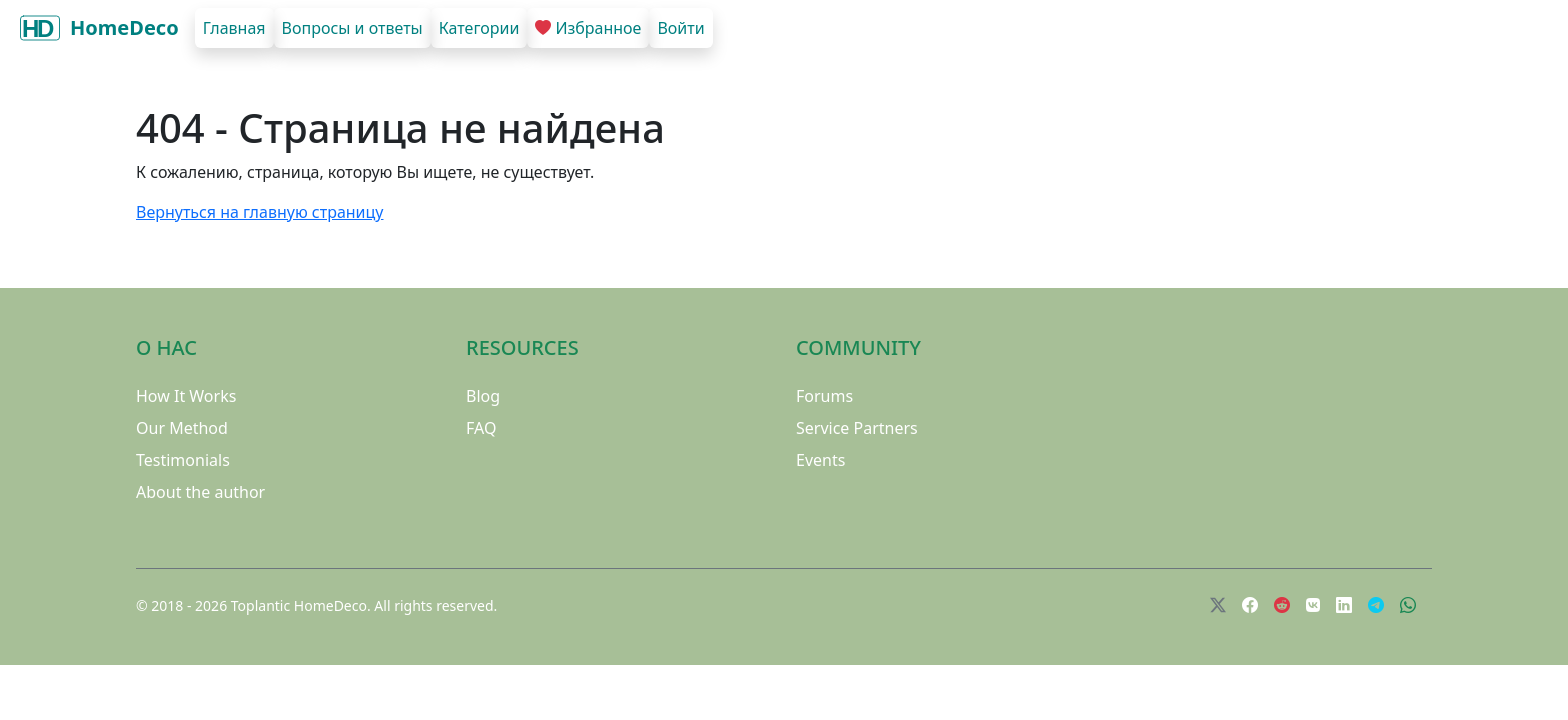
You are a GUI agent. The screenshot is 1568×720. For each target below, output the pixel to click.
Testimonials (183, 460)
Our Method (182, 428)
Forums (824, 396)
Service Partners (857, 428)
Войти (680, 28)
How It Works (186, 396)
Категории (479, 28)
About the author (200, 492)
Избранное (588, 28)
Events (820, 460)
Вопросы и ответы (352, 28)
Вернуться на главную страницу (259, 212)
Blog (483, 396)
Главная (234, 28)
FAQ (481, 428)
